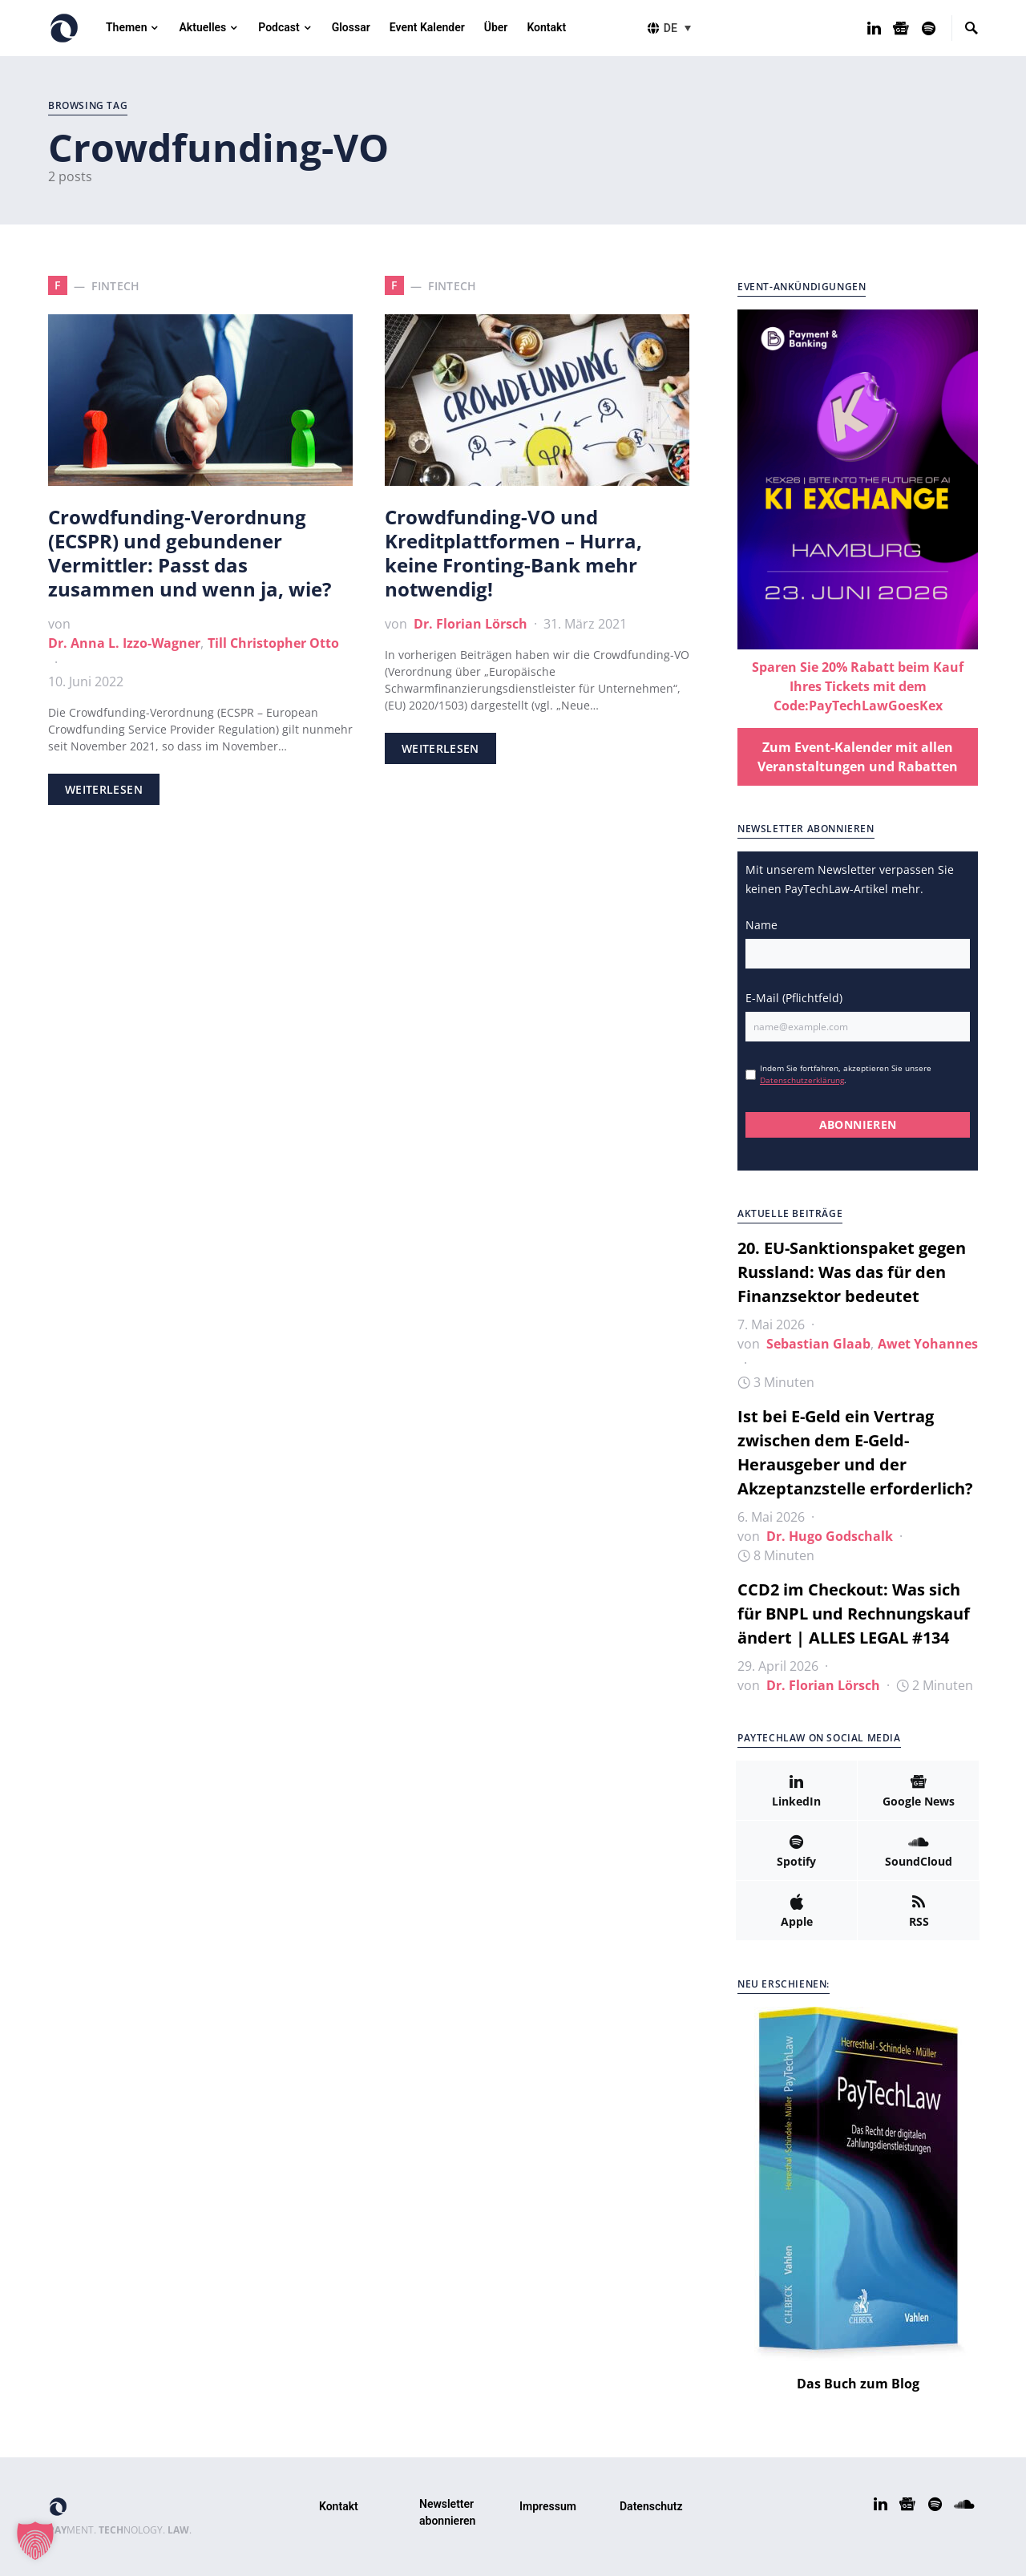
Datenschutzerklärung (802, 1080)
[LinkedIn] (874, 28)
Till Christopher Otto (273, 643)
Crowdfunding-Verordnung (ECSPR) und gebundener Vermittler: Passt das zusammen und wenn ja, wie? (189, 552)
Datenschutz (651, 2506)
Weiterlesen (104, 789)
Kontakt (338, 2506)
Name (761, 924)
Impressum (547, 2506)
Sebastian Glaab (818, 1344)
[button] (679, 28)
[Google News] (901, 28)
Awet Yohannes (928, 1344)
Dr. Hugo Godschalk (829, 1536)
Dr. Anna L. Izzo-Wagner (124, 643)
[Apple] (796, 1910)
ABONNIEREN (858, 1124)
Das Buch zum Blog (858, 2383)
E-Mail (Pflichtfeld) (793, 997)
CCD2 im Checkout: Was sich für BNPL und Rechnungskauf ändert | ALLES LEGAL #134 (853, 1613)
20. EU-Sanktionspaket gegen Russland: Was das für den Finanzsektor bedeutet (851, 1272)
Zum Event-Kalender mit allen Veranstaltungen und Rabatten (857, 756)
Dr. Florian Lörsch (470, 624)
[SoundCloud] (918, 1850)
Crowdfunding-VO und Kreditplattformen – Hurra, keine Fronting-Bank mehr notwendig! (513, 552)
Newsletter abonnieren (447, 2512)
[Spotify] (928, 28)
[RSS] (919, 1910)
